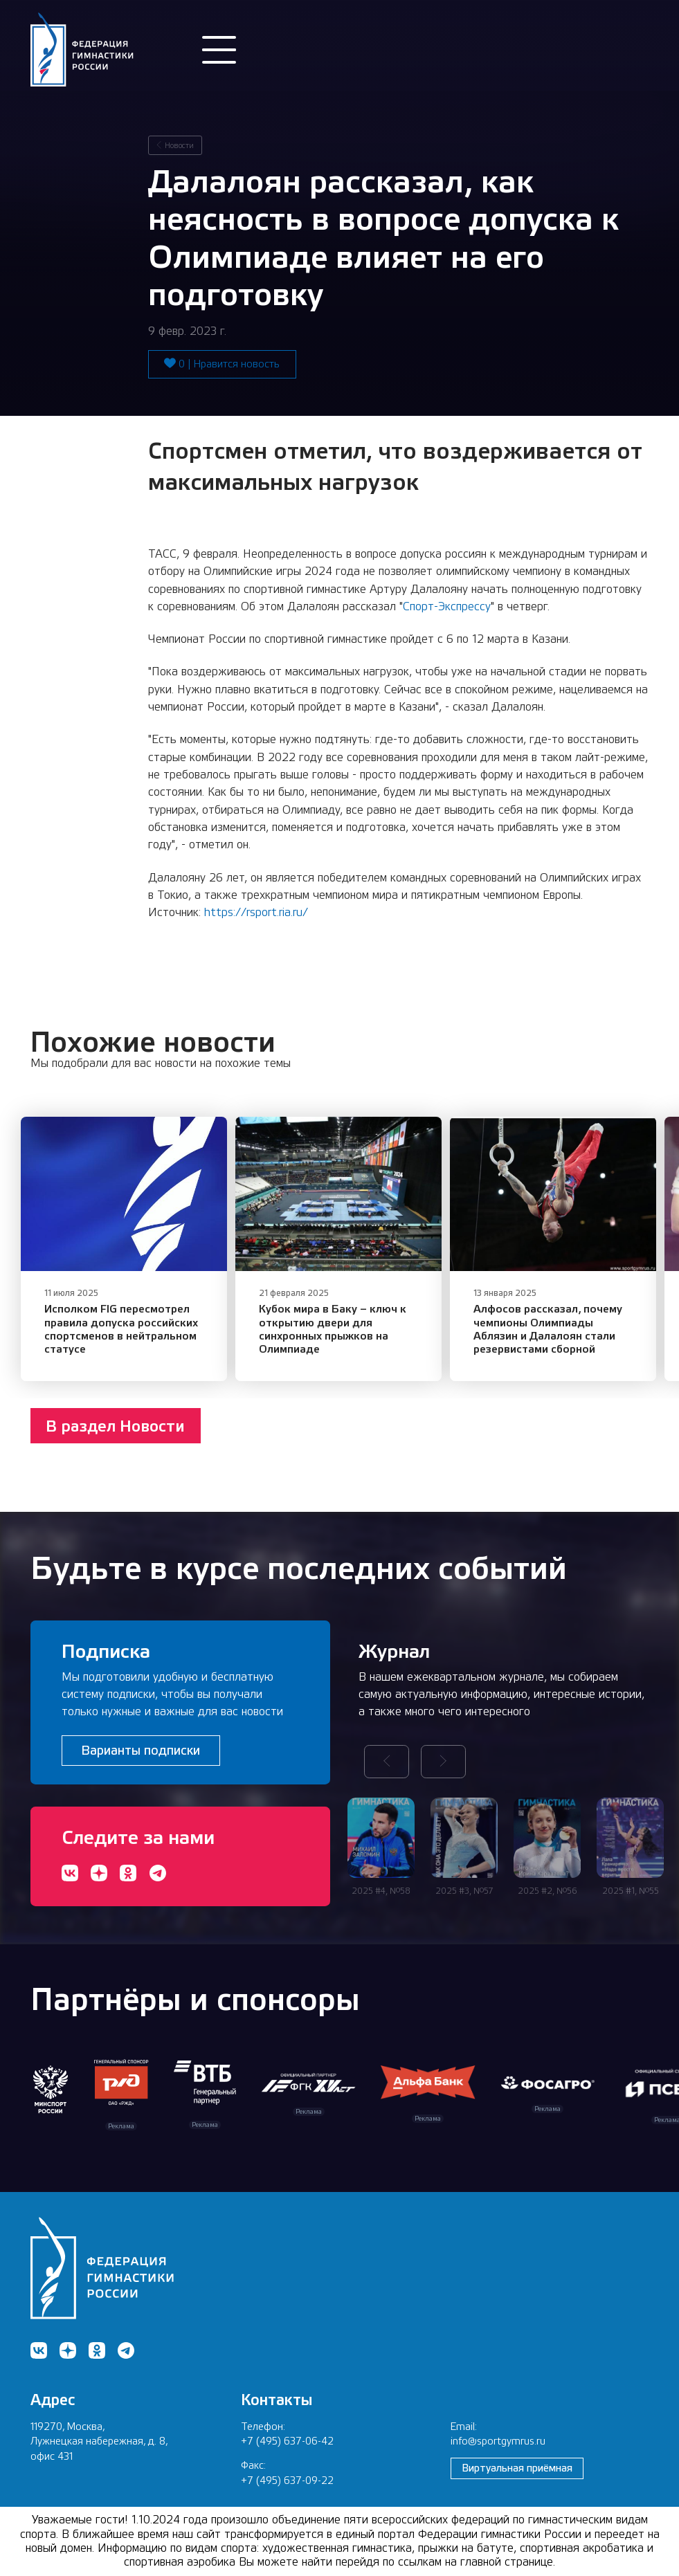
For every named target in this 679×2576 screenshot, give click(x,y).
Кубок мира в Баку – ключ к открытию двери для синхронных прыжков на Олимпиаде (385, 1352)
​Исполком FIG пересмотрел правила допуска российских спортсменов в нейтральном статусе (140, 1352)
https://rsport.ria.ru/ (256, 912)
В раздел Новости (115, 1456)
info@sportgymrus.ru (498, 2441)
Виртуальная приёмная (517, 2468)
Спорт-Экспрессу (447, 606)
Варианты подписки (140, 1750)
